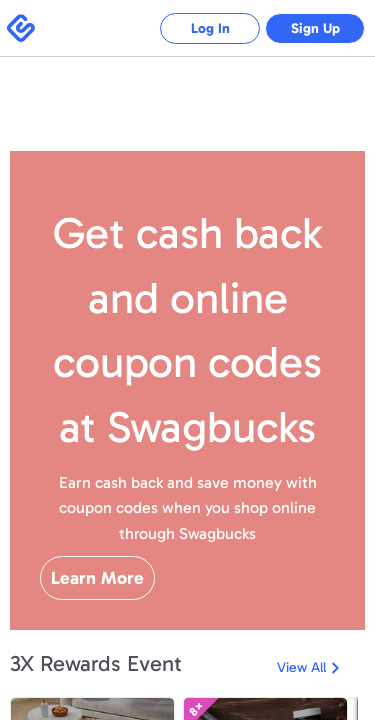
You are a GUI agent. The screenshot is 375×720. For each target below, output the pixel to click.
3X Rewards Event (96, 663)
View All (301, 667)
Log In (210, 28)
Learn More (97, 578)
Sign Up (315, 28)
